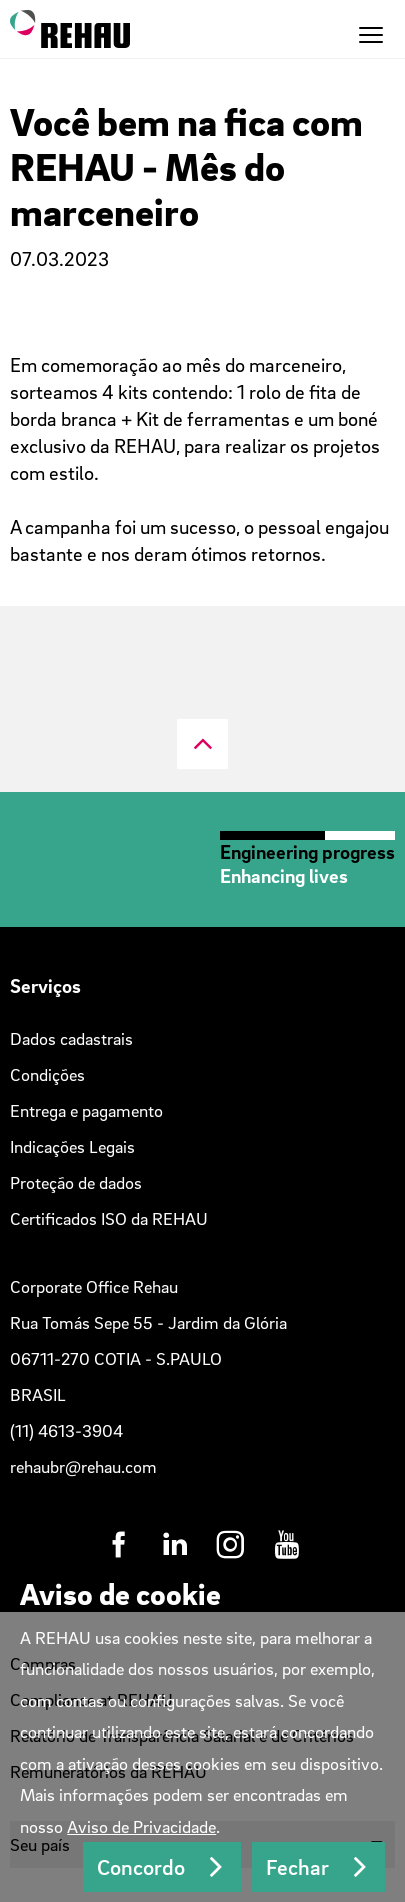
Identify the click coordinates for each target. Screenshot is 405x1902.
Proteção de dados (76, 1182)
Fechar (297, 1866)
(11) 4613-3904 (66, 1430)
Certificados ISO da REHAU (109, 1218)
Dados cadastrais (71, 1038)
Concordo (141, 1866)
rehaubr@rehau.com (83, 1466)
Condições (47, 1074)
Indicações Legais (72, 1146)
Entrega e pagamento (86, 1110)
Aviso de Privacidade (141, 1826)
